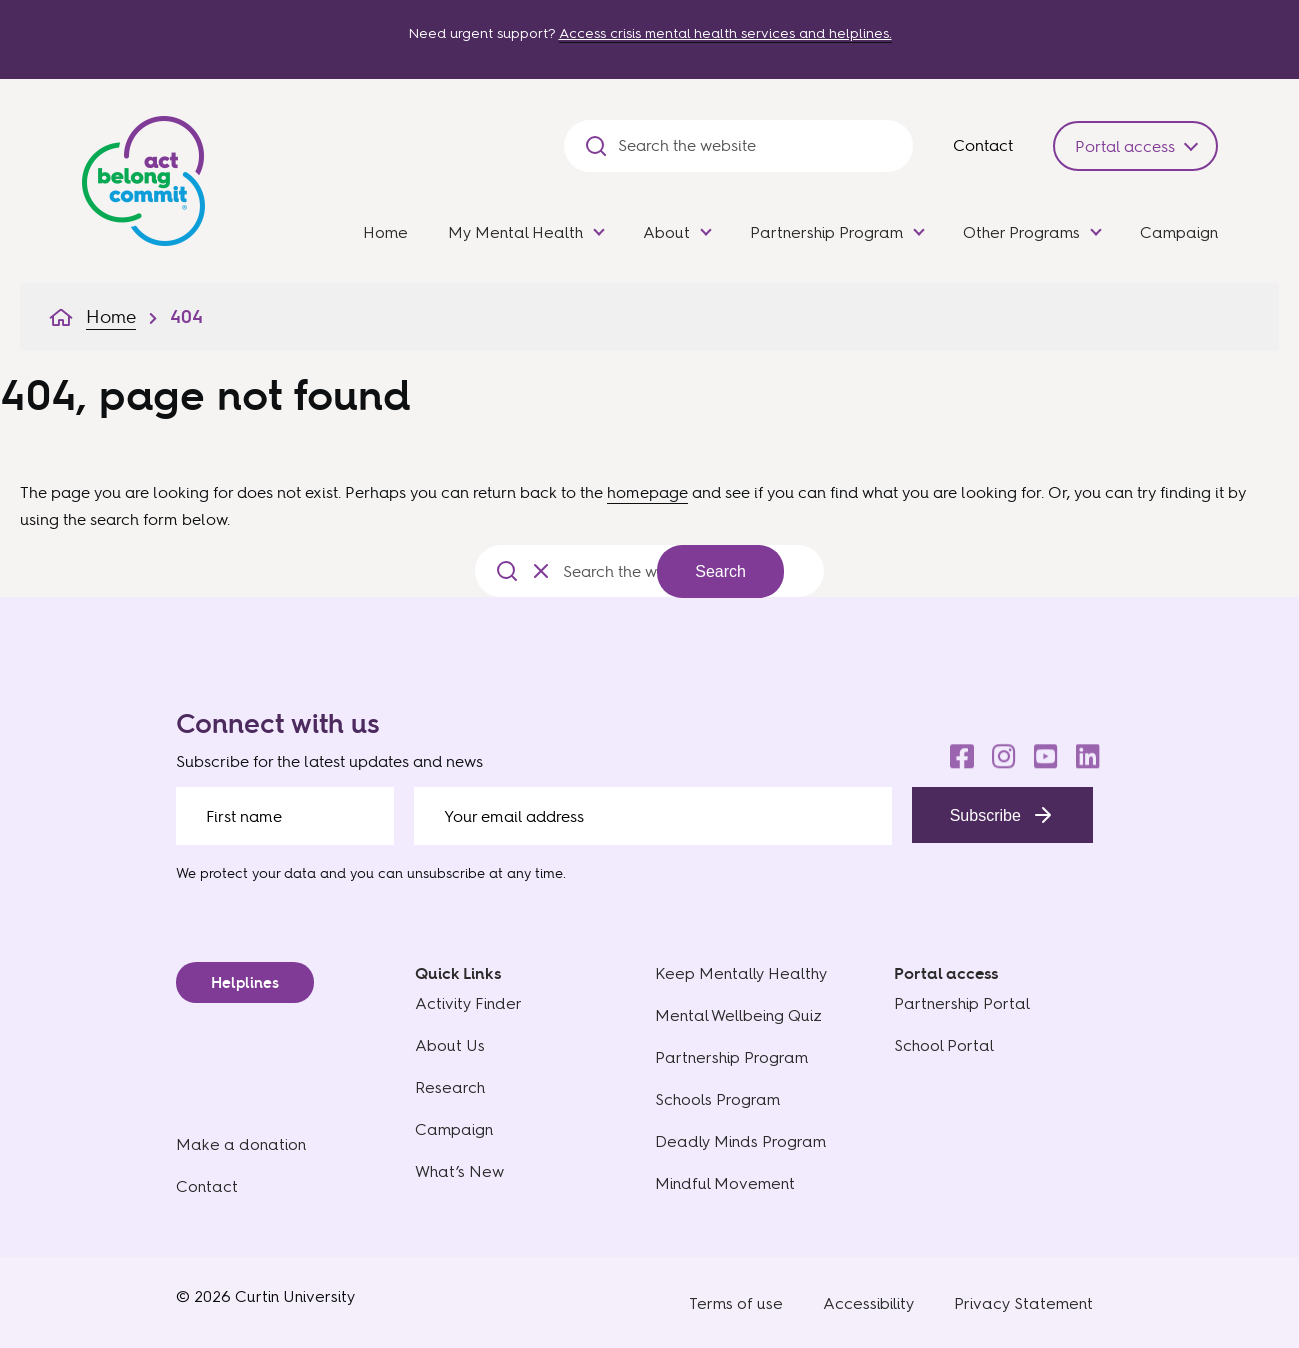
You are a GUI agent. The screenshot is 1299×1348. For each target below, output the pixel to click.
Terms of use (736, 1303)
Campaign (1179, 232)
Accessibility (868, 1303)
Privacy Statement (1023, 1303)
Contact (983, 145)
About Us (450, 1045)
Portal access (1125, 146)
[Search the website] (755, 145)
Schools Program (717, 1099)
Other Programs (1021, 232)
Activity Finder (468, 1003)
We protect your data (246, 872)
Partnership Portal (962, 1003)
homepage (647, 492)
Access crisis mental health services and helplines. (725, 33)
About (666, 232)
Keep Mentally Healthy (741, 973)
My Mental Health (515, 232)
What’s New (459, 1171)
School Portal (944, 1045)
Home (385, 232)
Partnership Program (826, 232)
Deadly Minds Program (740, 1141)
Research (450, 1087)
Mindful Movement (725, 1183)
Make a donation (241, 1144)
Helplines (245, 982)
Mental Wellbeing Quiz (738, 1015)
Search (720, 571)
